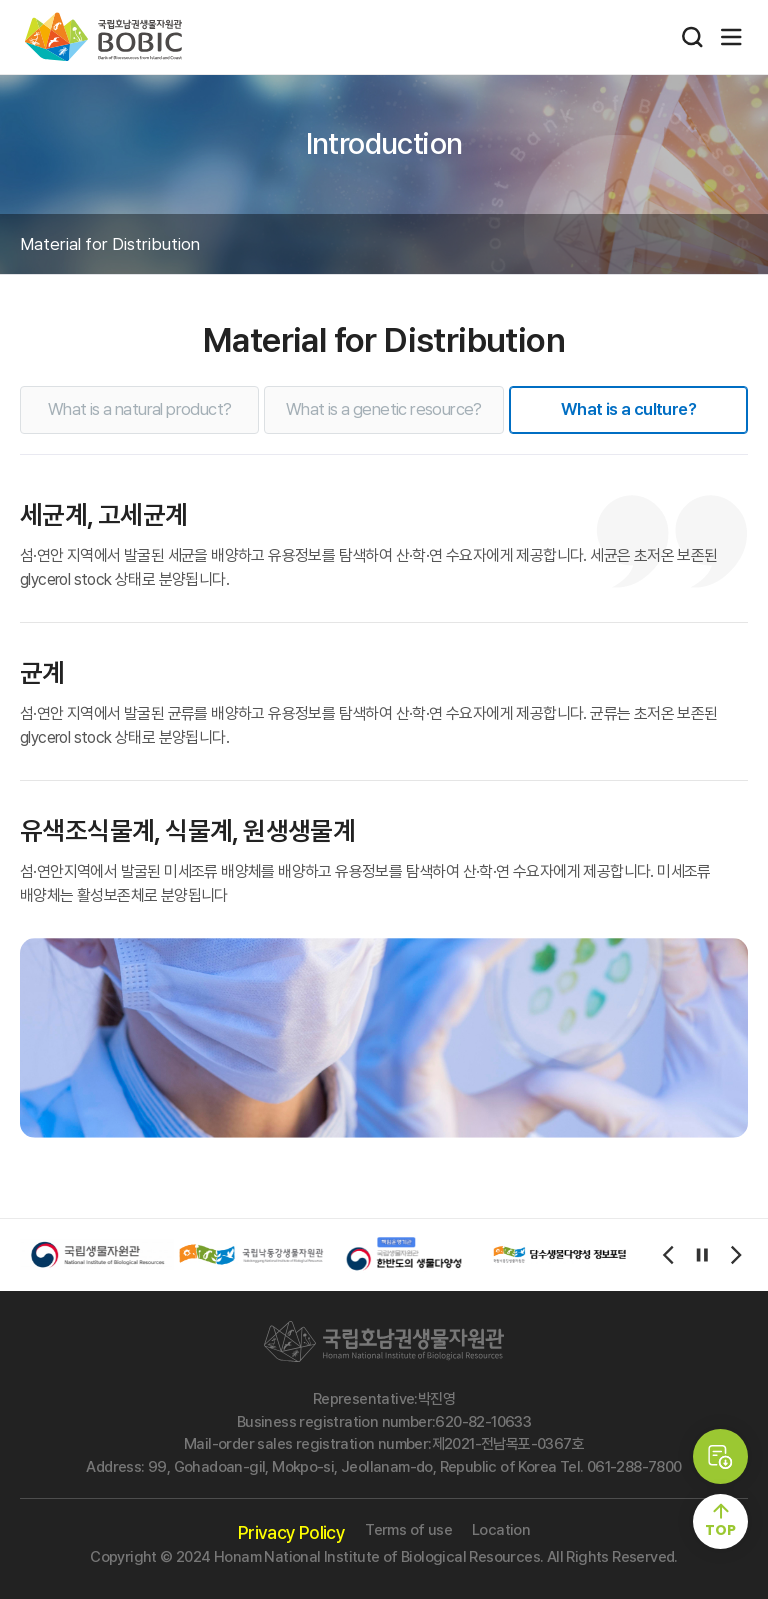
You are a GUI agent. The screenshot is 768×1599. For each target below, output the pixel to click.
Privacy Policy (292, 1532)
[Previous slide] (668, 1255)
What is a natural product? (139, 409)
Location (501, 1530)
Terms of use (408, 1530)
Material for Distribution (110, 244)
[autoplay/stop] (702, 1255)
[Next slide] (736, 1255)
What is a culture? (628, 409)
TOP (720, 1530)
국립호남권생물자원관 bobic (103, 36)
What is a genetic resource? (384, 409)
